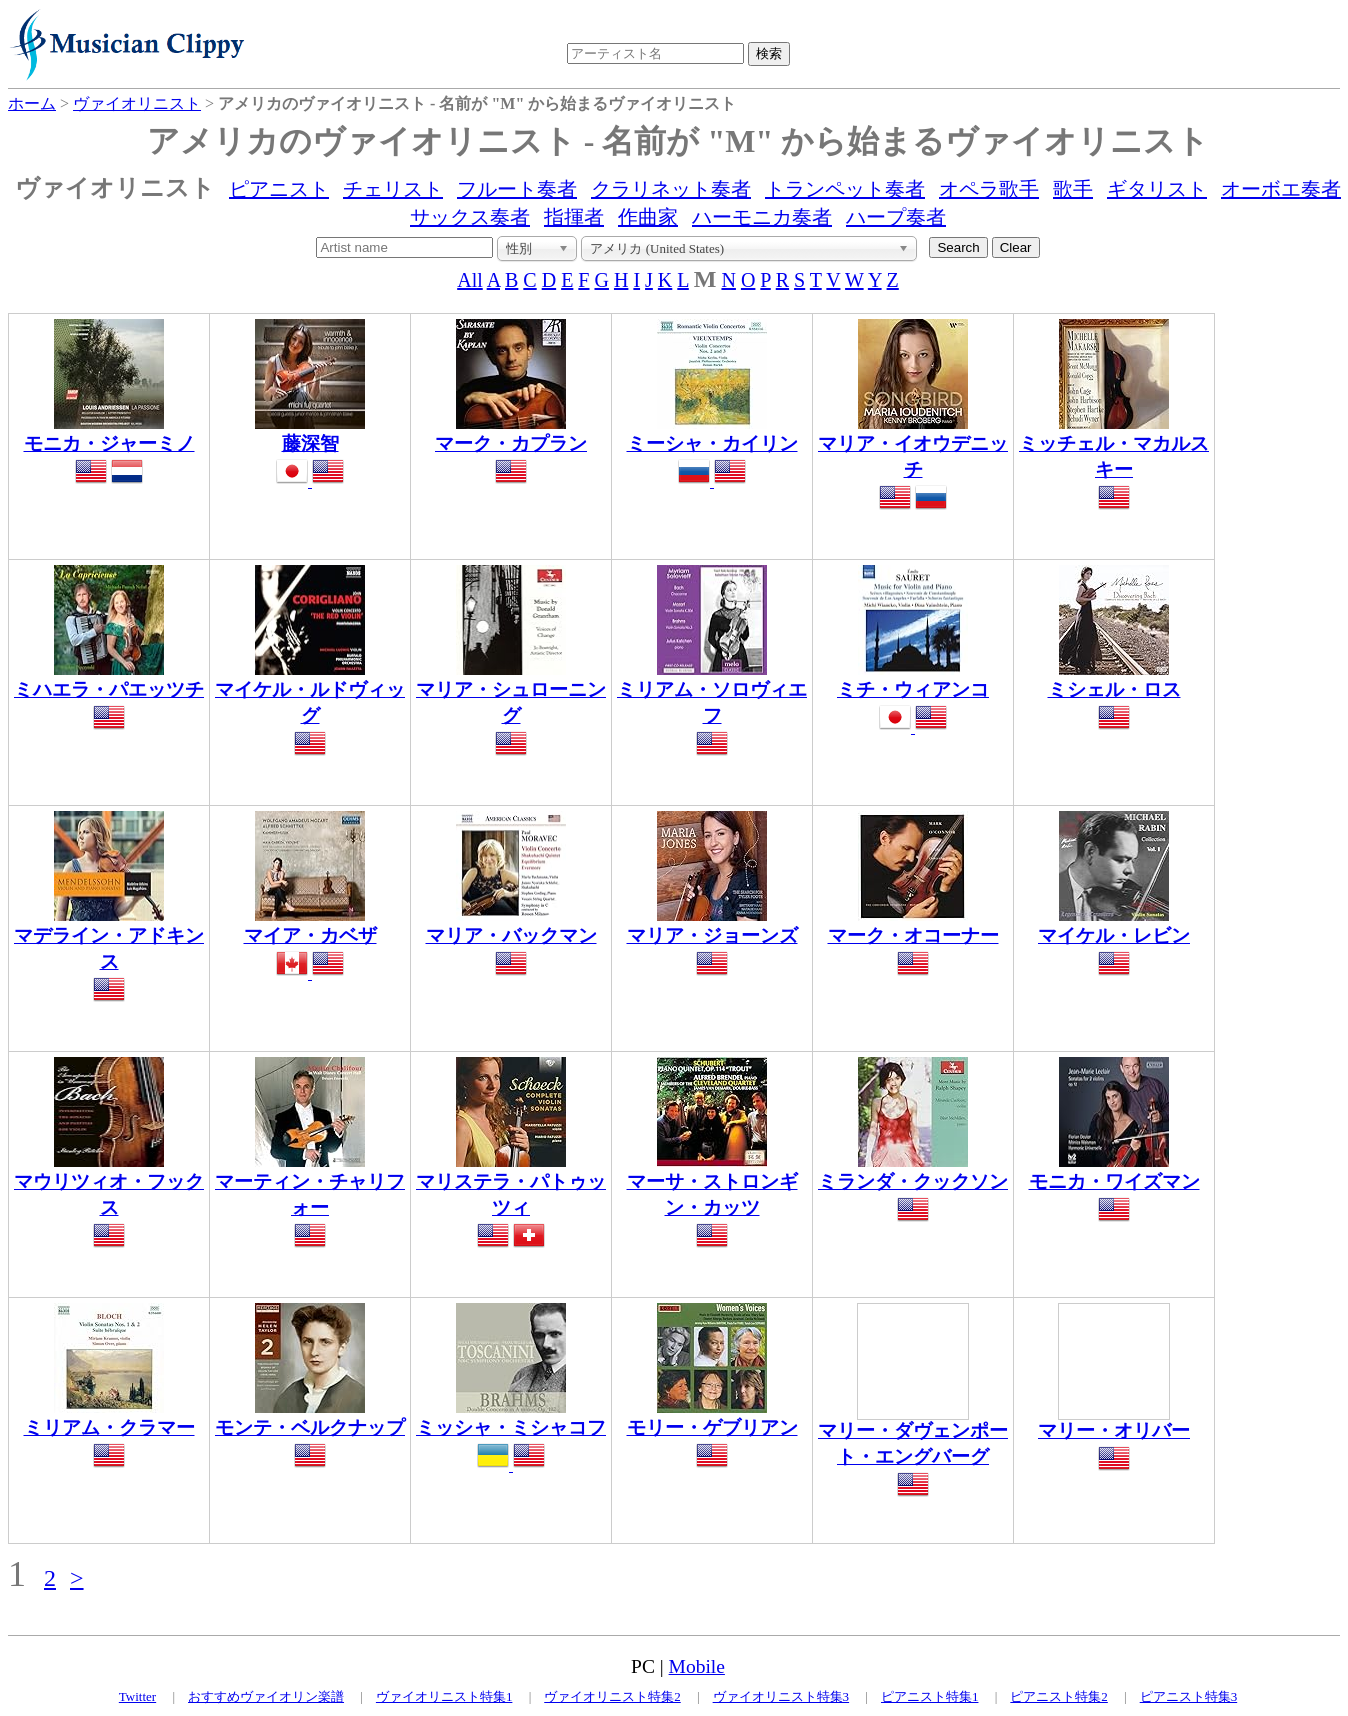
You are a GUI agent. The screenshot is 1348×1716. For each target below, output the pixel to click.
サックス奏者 (470, 217)
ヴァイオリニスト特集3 (781, 1696)
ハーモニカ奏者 (762, 217)
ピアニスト (279, 189)
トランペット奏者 (845, 189)
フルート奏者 (517, 189)
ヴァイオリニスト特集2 (612, 1696)
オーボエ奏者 (1281, 189)
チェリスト (393, 189)
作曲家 (648, 217)
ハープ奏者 (896, 217)
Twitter (137, 1696)
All (470, 280)
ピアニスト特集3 (1189, 1696)
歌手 (1073, 189)
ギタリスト (1157, 189)
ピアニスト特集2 (1059, 1696)
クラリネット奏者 (671, 189)
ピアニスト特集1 (930, 1696)
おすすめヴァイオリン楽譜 (266, 1696)
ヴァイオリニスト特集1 (444, 1696)
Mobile (697, 1666)
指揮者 (574, 217)
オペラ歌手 (989, 189)
